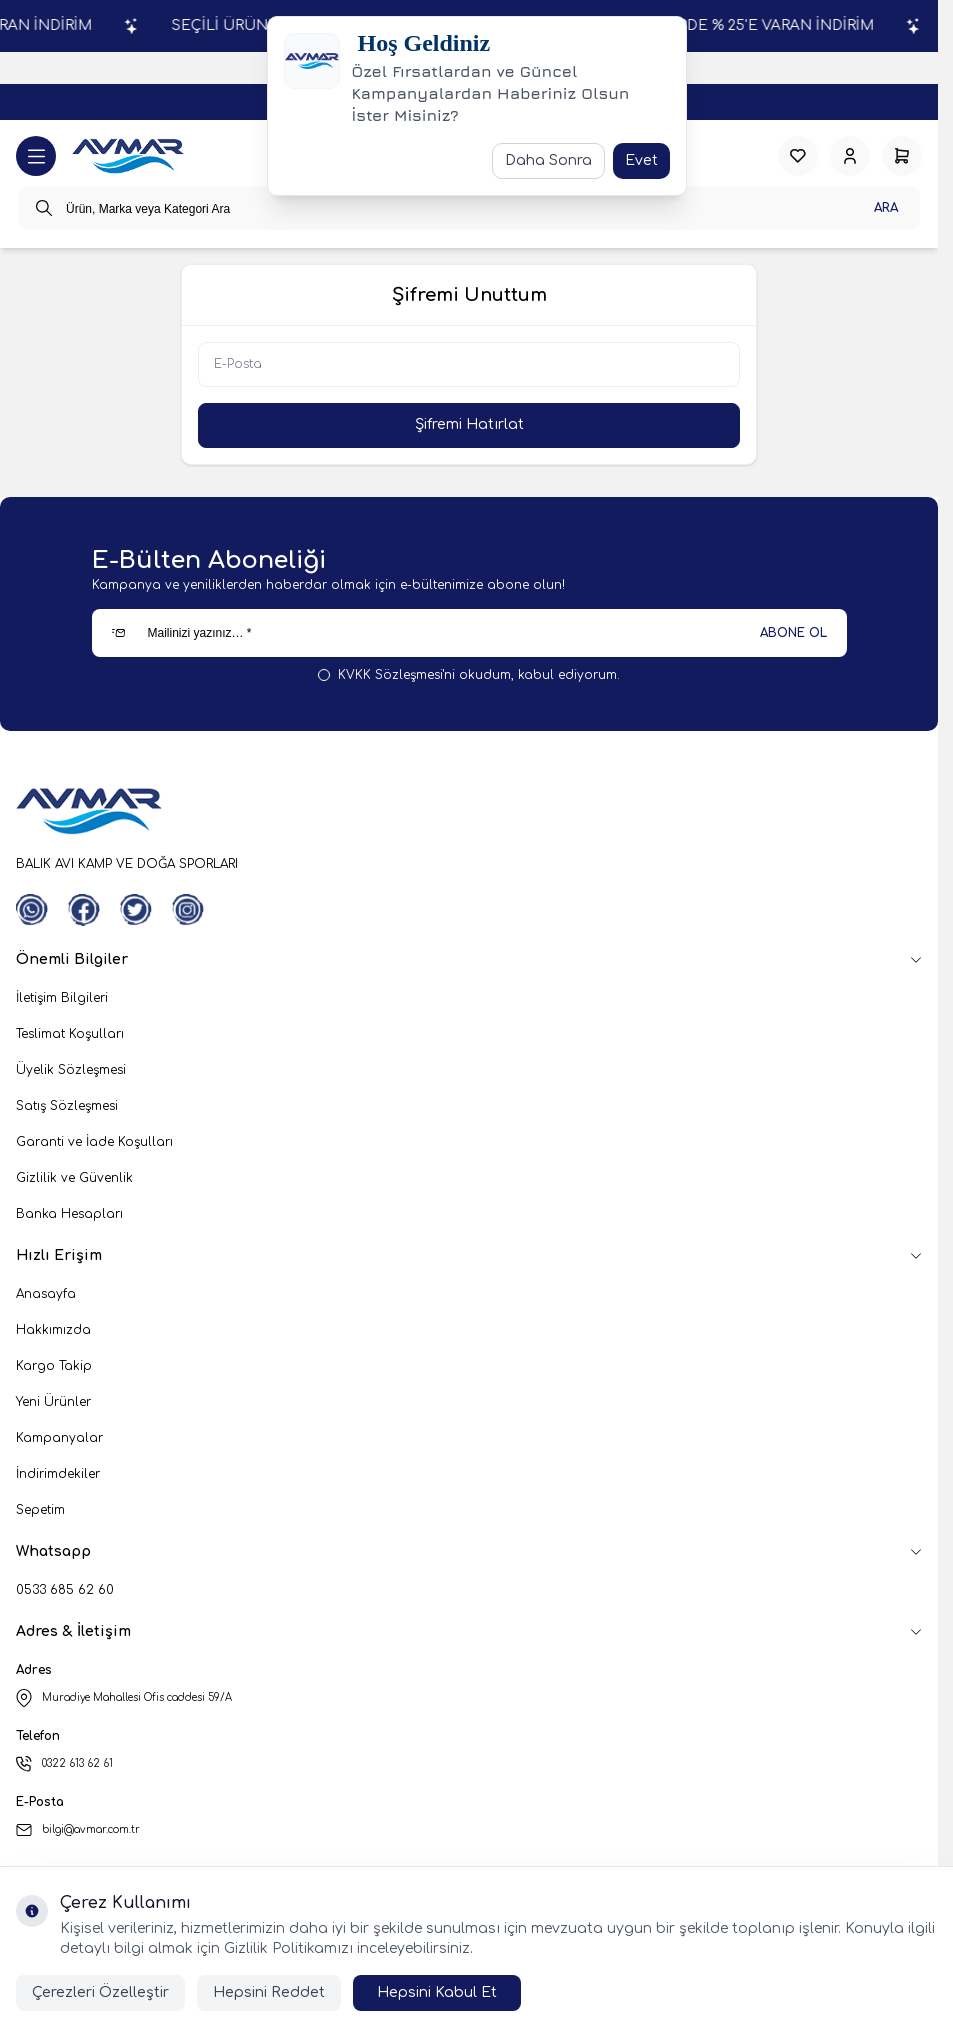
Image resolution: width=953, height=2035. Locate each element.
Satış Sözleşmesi (67, 1106)
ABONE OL (793, 633)
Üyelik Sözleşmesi (71, 1070)
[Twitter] (136, 910)
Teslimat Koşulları (70, 1034)
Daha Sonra (548, 160)
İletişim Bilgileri (62, 998)
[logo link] (128, 156)
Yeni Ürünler (53, 1402)
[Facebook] (84, 910)
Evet (641, 160)
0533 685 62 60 (65, 1590)
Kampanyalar (59, 1438)
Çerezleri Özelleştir (100, 1992)
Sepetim (40, 1510)
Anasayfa (46, 1294)
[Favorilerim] (798, 156)
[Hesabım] (850, 156)
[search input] (469, 208)
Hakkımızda (53, 1330)
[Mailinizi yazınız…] (469, 633)
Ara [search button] (886, 208)
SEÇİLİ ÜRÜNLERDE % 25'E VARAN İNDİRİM (780, 25)
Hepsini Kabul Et (437, 1992)
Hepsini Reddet (269, 1992)
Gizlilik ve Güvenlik (74, 1178)
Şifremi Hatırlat (469, 424)
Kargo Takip (54, 1366)
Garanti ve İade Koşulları (94, 1142)
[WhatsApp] (32, 910)
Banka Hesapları (69, 1214)
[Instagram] (188, 910)
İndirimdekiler (58, 1474)
